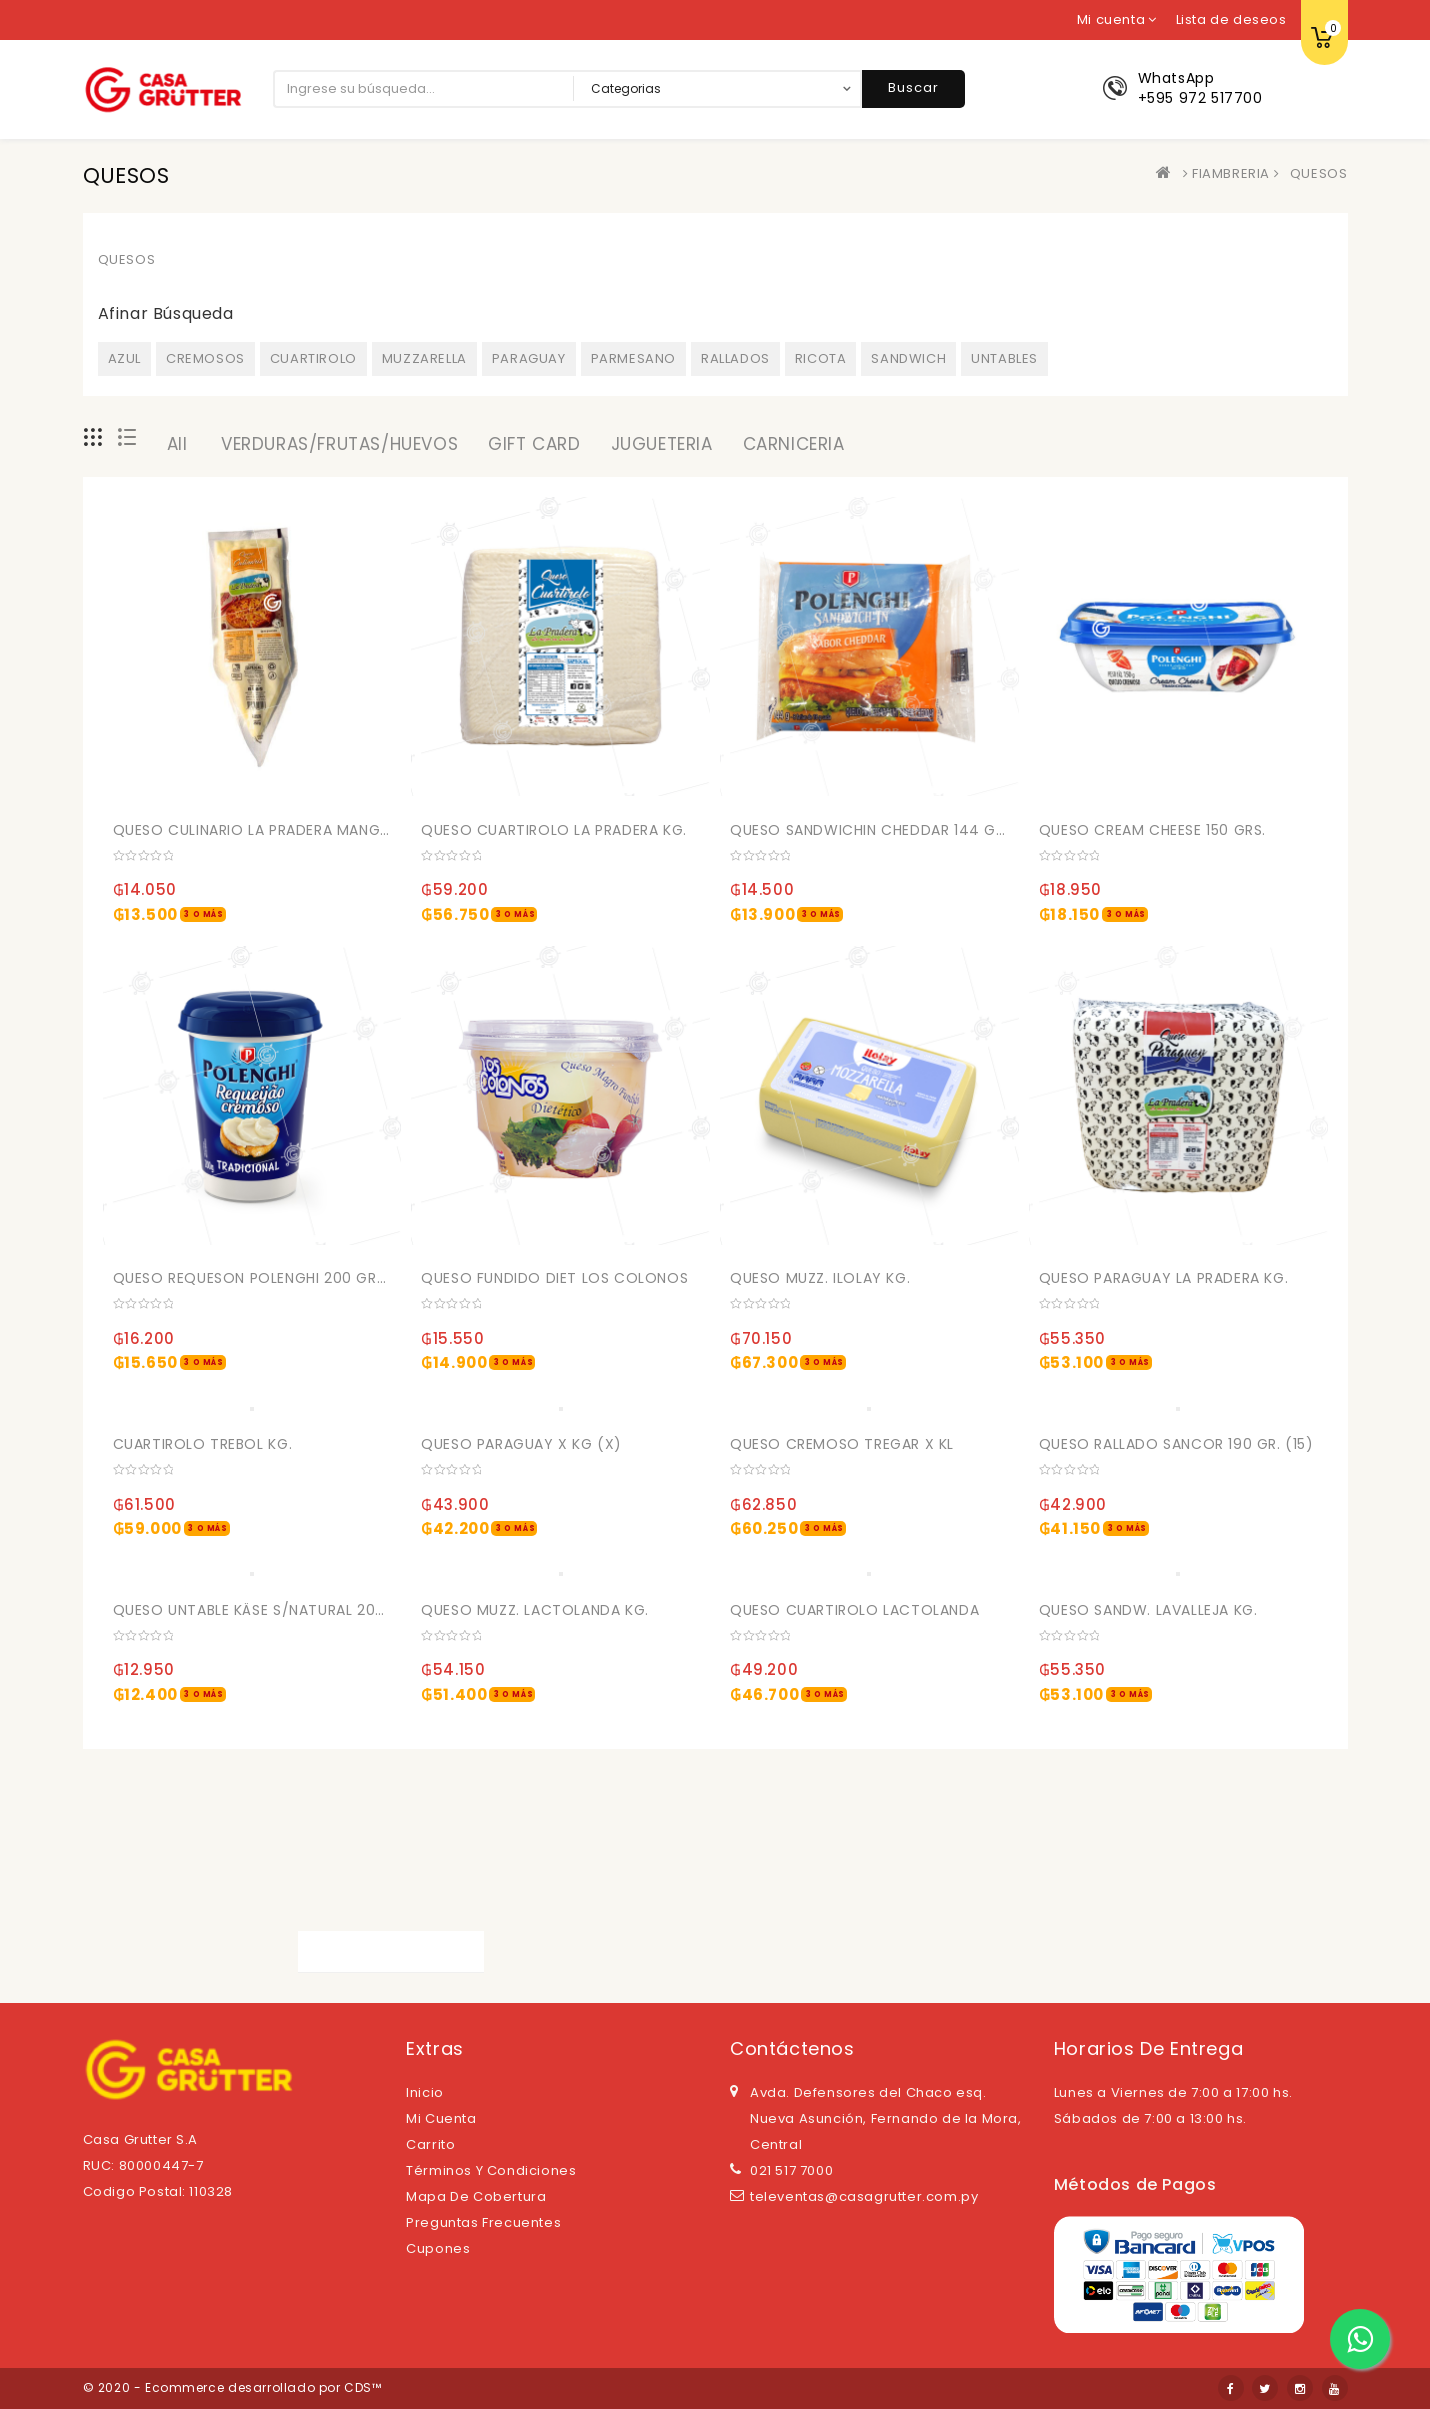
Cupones (438, 2248)
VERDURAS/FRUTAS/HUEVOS (339, 444)
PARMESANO (633, 358)
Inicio (425, 2092)
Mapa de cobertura (476, 2196)
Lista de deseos (1231, 19)
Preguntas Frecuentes (483, 2222)
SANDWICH (908, 358)
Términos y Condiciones (491, 2170)
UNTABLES (1004, 358)
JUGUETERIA (662, 444)
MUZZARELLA (424, 358)
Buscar (913, 87)
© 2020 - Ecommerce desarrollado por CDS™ (232, 2387)
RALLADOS (735, 358)
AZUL (124, 358)
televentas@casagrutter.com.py (864, 2196)
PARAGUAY (529, 358)
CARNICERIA (794, 444)
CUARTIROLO (313, 358)
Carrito (430, 2144)
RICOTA (821, 358)
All (177, 444)
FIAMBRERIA (1231, 173)
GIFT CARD (534, 444)
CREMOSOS (205, 358)
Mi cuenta (441, 2118)
